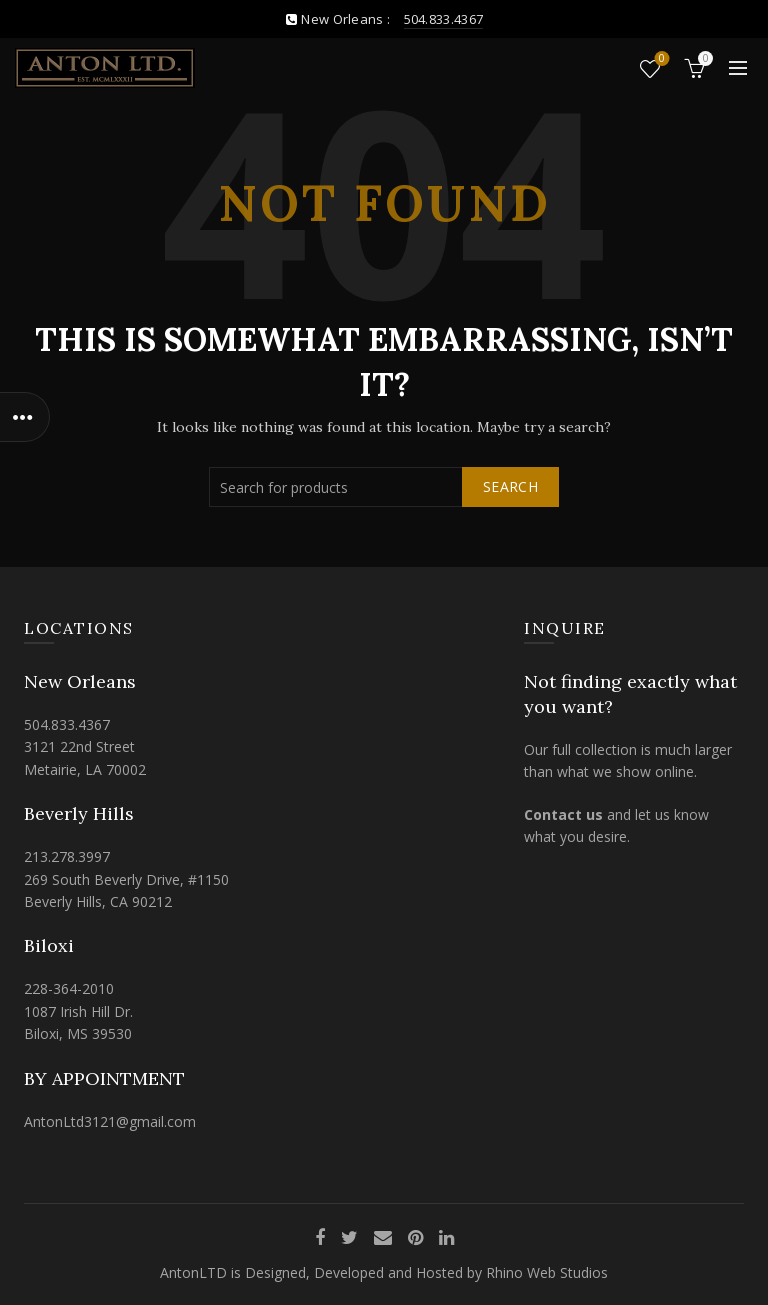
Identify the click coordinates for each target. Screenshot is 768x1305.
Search (510, 486)
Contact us (563, 814)
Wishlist (660, 60)
